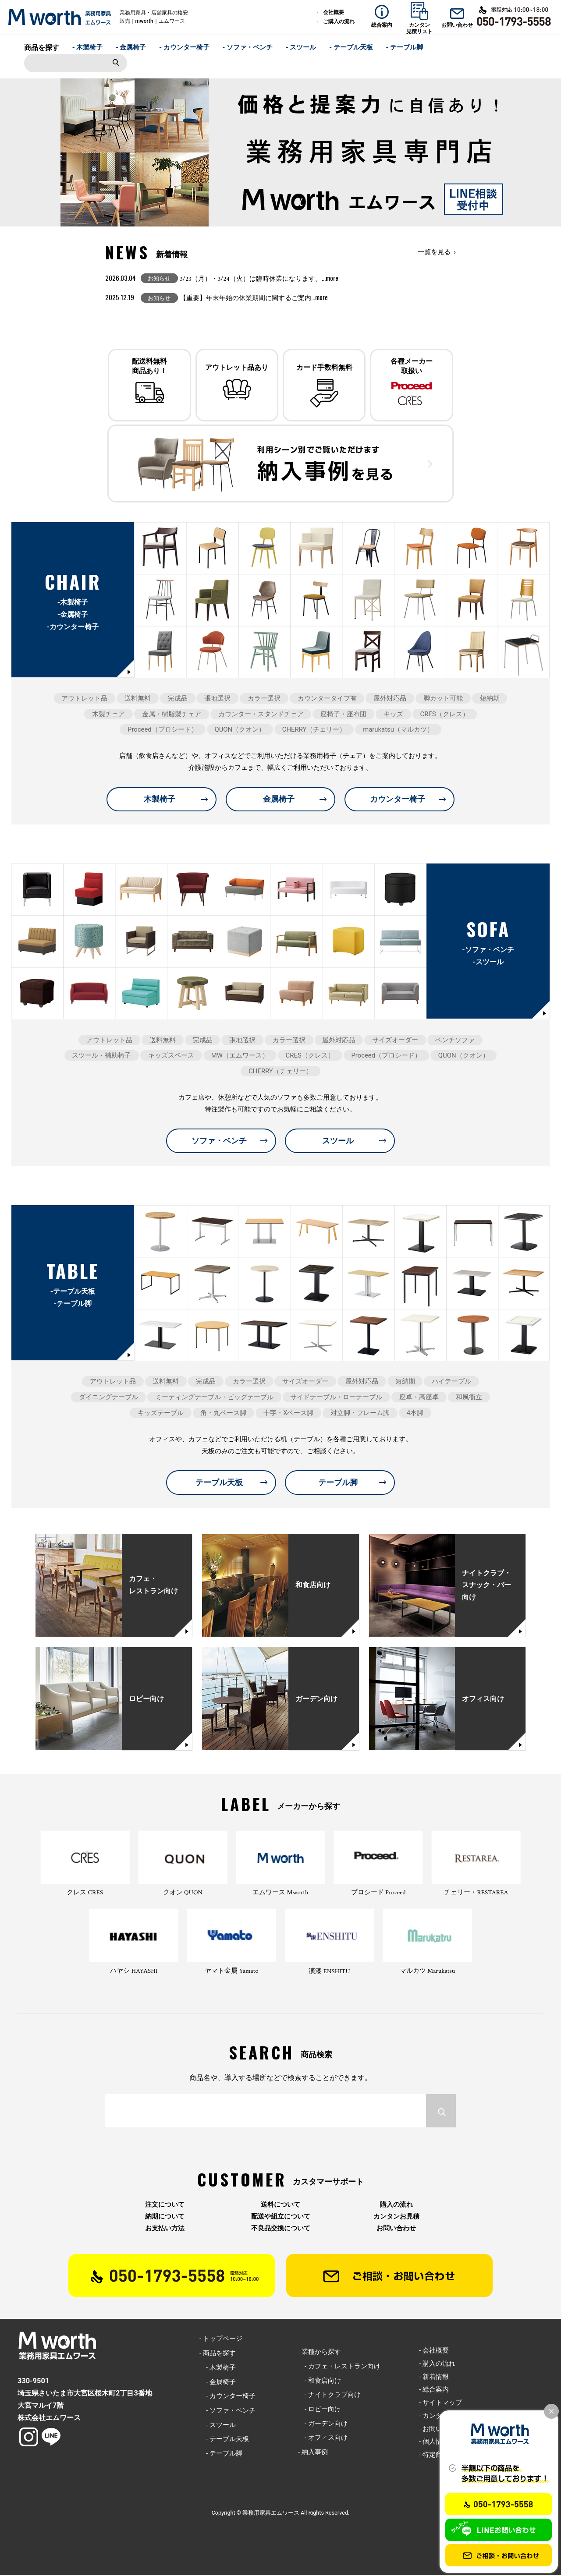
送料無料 (137, 699)
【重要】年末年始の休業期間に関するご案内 (254, 298)
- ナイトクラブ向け (329, 2395)
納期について (165, 2217)
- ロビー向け (319, 2409)
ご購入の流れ (339, 21)
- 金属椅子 (131, 47)
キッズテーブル (161, 1413)
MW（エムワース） (240, 1056)
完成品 (178, 699)
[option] (280, 152)
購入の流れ (396, 2205)
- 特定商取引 (437, 2455)
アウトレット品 (84, 699)
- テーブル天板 (351, 47)
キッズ (393, 714)
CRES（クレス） (444, 714)
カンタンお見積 (396, 2217)
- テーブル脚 (404, 47)
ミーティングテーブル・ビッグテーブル (214, 1397)
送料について (280, 2205)
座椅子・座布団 (343, 714)
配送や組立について (280, 2217)
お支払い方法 (165, 2229)
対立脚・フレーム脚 (360, 1413)
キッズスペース (171, 1056)
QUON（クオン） (239, 730)
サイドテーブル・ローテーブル (336, 1397)
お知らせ (159, 278)
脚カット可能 (443, 699)
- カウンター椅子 (184, 47)
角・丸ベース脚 (223, 1413)
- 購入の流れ (437, 2364)
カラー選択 (264, 699)
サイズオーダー (395, 1040)
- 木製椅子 (87, 47)
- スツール (301, 47)
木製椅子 (159, 799)
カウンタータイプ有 (327, 699)
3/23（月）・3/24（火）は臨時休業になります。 (259, 279)
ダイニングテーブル (108, 1397)
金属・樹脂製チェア (171, 714)
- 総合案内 (434, 2390)
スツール (338, 1141)
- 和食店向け (319, 2381)
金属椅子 (279, 799)
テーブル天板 (219, 1482)
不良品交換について (280, 2229)
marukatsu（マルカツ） (398, 730)
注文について (165, 2205)
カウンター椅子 (397, 799)
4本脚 (415, 1413)
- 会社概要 (434, 2351)
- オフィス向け (323, 2438)
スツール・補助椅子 (101, 1056)
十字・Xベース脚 (288, 1413)
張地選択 (217, 699)
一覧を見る (434, 252)
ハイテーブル (451, 1382)
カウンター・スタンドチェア (261, 714)
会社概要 (333, 12)
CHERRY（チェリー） (314, 730)
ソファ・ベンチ (219, 1141)
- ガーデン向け (323, 2424)
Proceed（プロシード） (163, 730)
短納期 (490, 699)
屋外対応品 (389, 699)
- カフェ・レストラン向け (339, 2367)
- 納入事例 (313, 2452)
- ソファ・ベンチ (248, 47)
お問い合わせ (396, 2229)
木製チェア (108, 714)
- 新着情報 (434, 2377)
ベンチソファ (455, 1040)
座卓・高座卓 (419, 1397)
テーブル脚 (338, 1482)
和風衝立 (469, 1397)
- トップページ (220, 2339)
